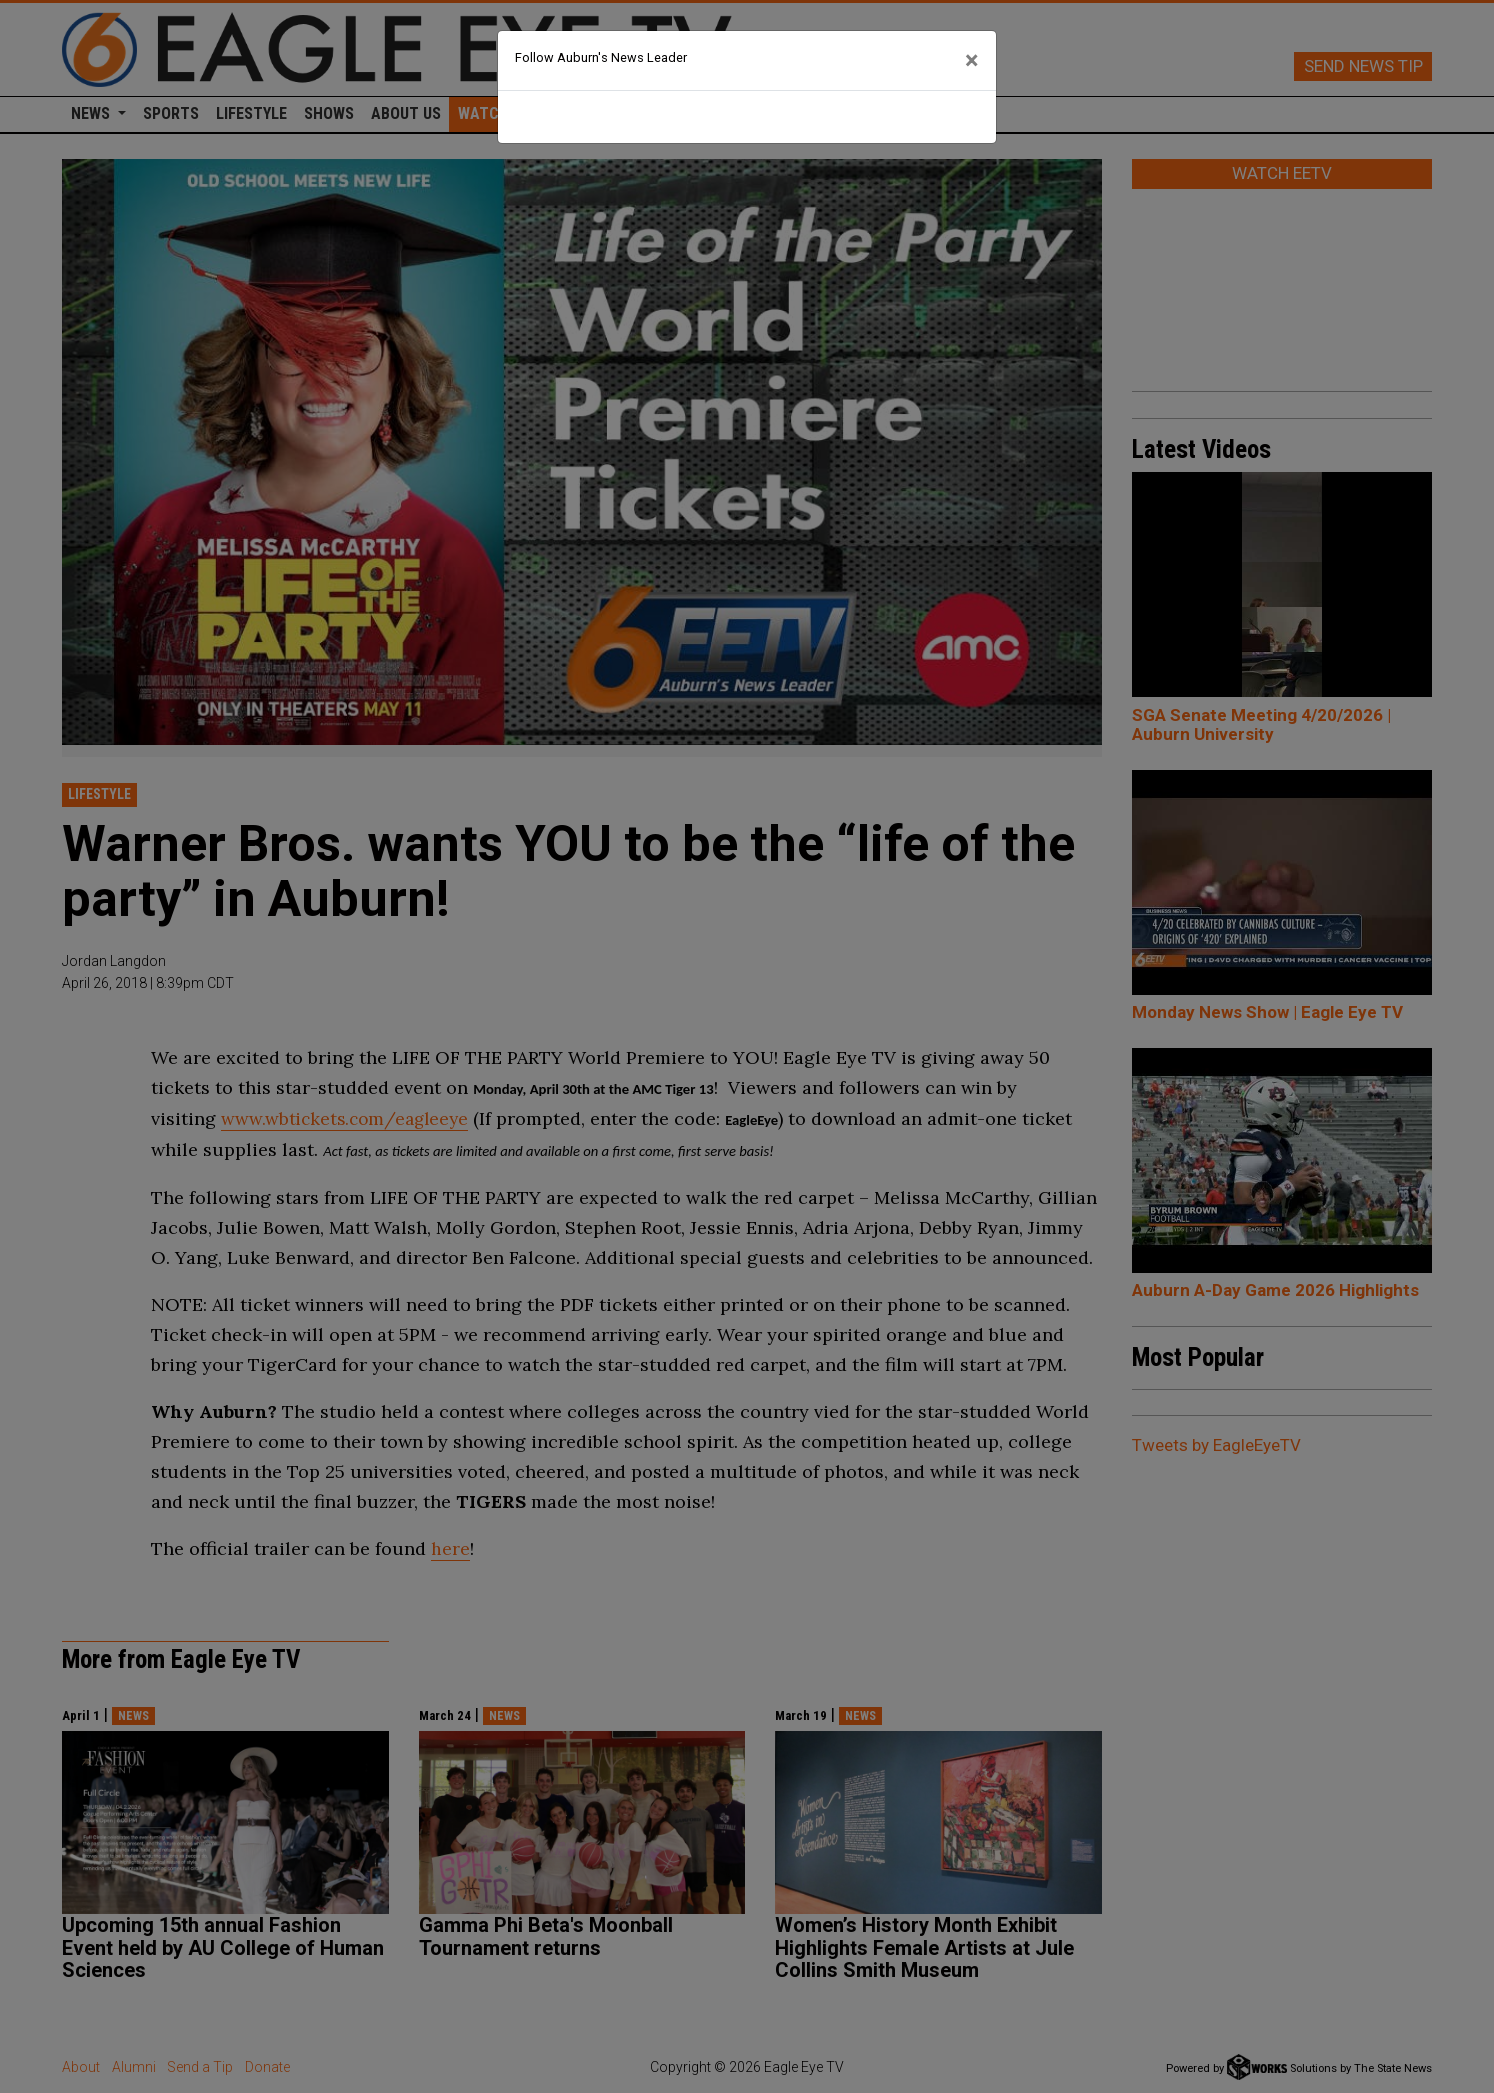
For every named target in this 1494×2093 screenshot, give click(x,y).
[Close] (972, 61)
